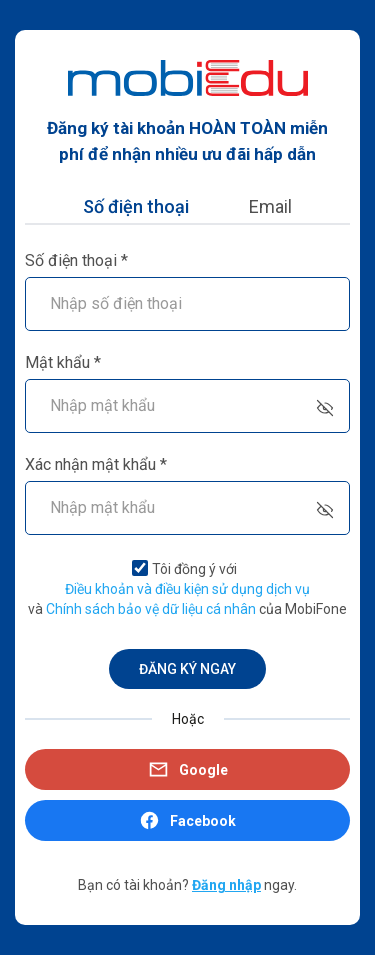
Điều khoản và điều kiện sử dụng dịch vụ (187, 589)
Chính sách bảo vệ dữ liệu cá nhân (151, 609)
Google (188, 769)
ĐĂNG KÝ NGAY (187, 669)
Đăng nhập (226, 885)
